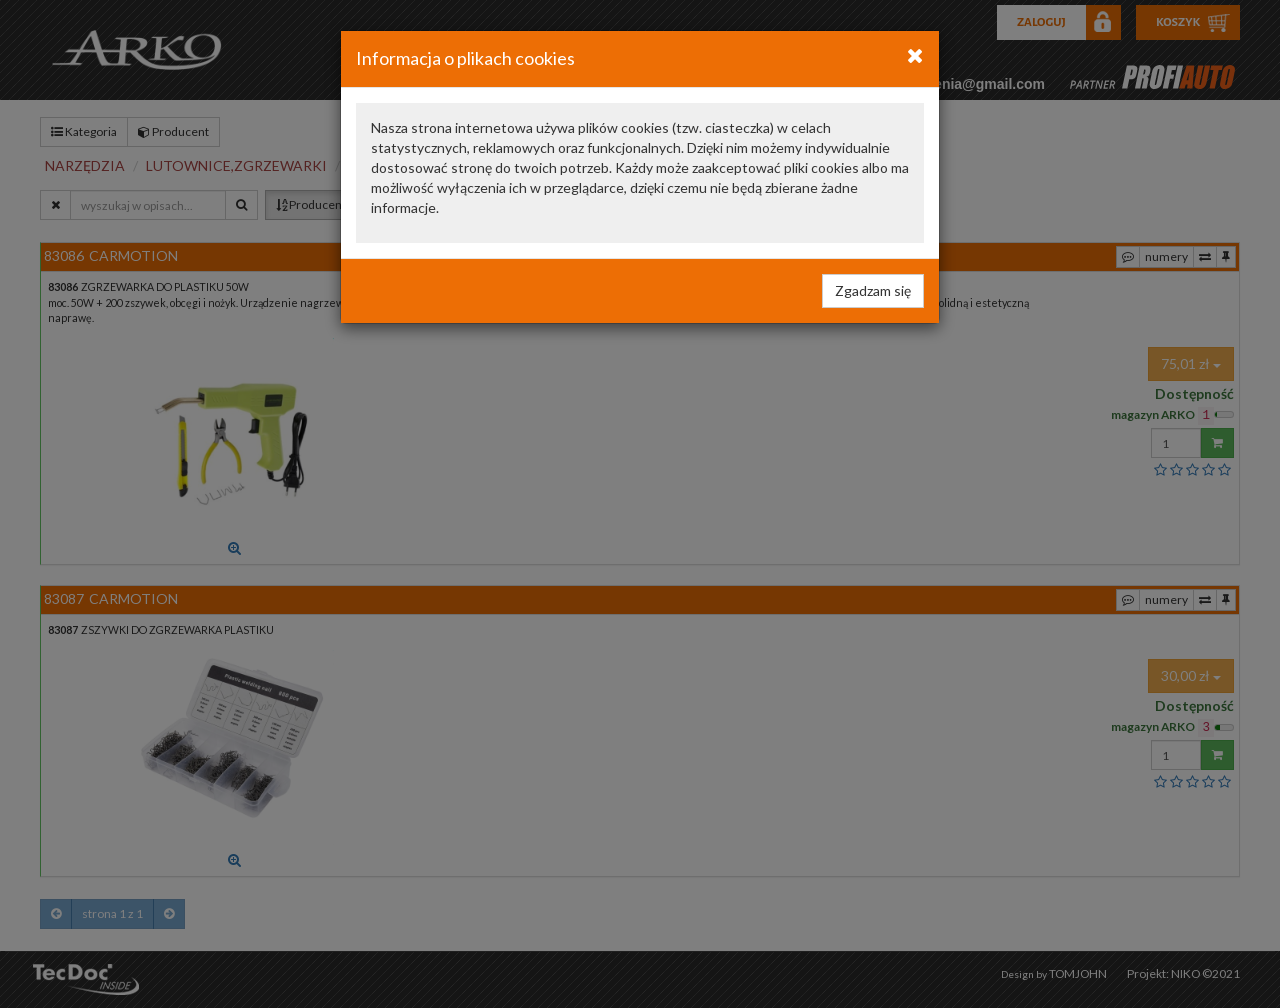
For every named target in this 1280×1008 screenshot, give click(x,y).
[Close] (915, 55)
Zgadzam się (873, 290)
